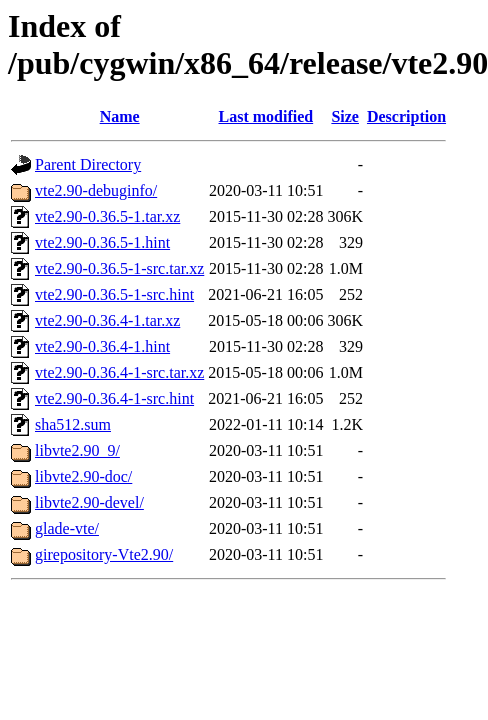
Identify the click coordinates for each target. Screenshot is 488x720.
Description (406, 116)
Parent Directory (88, 164)
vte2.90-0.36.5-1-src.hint (114, 294)
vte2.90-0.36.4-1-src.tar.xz (119, 372)
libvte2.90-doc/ (83, 476)
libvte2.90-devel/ (89, 502)
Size (345, 116)
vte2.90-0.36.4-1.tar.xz (107, 320)
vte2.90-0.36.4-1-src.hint (114, 398)
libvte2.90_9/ (77, 450)
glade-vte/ (67, 528)
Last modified (266, 116)
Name (120, 116)
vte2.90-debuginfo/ (96, 190)
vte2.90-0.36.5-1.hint (102, 242)
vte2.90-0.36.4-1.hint (102, 346)
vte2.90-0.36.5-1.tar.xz (107, 216)
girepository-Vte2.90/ (104, 554)
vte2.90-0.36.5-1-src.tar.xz (119, 268)
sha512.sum (73, 424)
